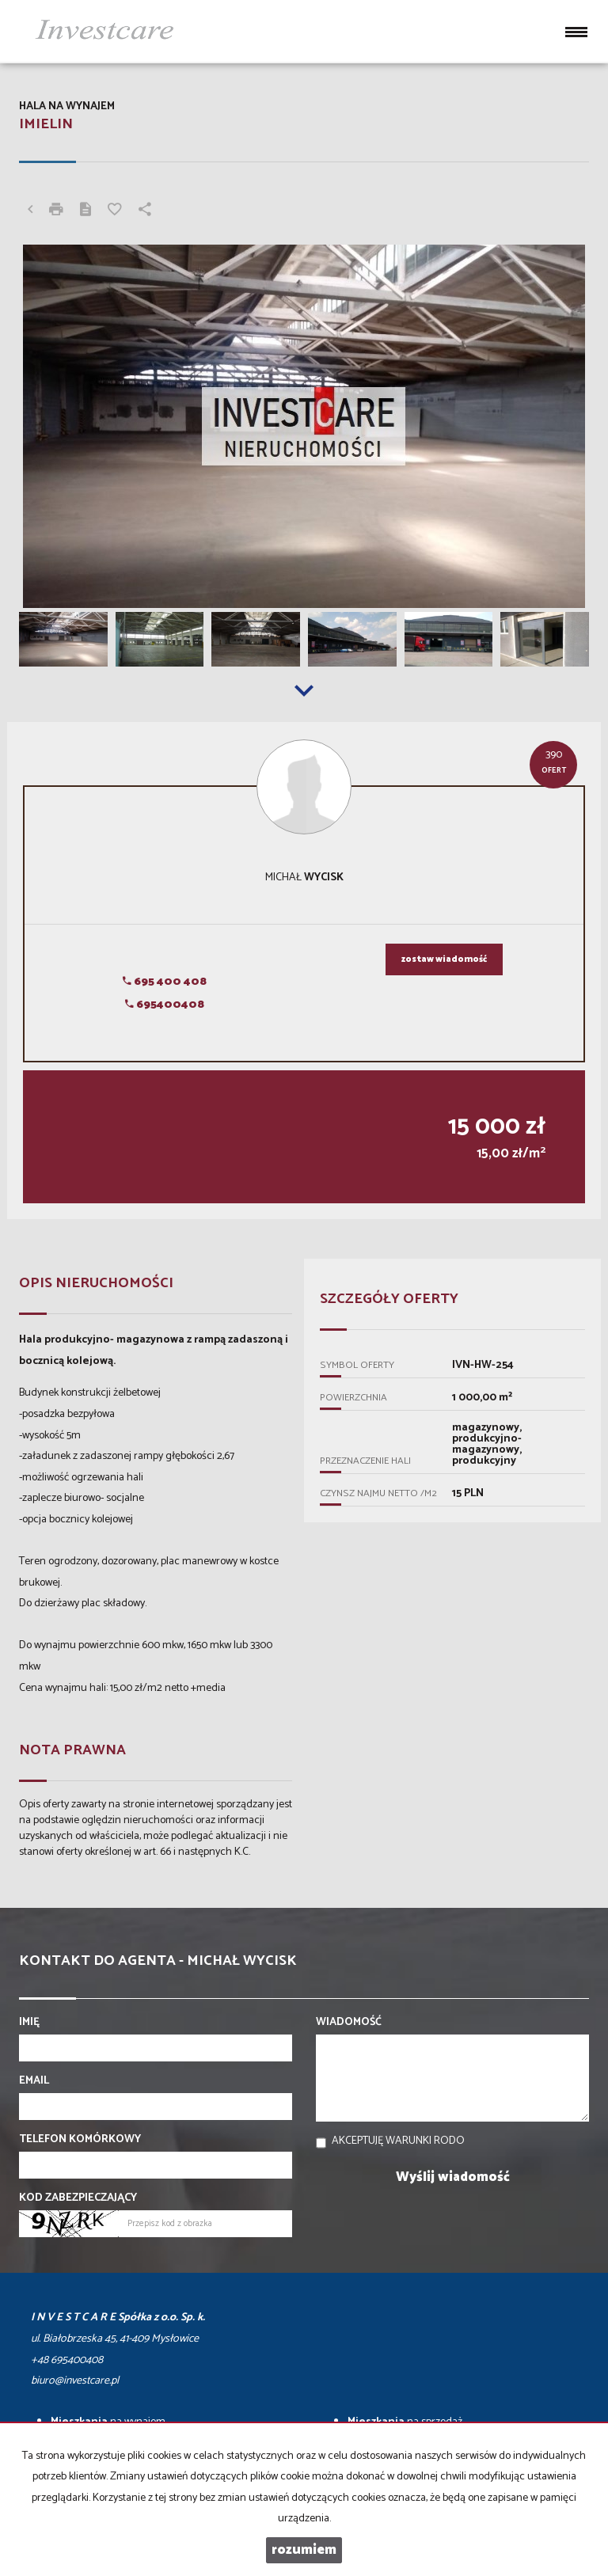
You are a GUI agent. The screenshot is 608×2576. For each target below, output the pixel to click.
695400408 (164, 1005)
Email (34, 2081)
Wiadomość (349, 2023)
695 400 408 (165, 982)
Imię (29, 2023)
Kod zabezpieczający (78, 2198)
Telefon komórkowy (80, 2140)
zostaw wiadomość (444, 959)
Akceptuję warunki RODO (398, 2141)
